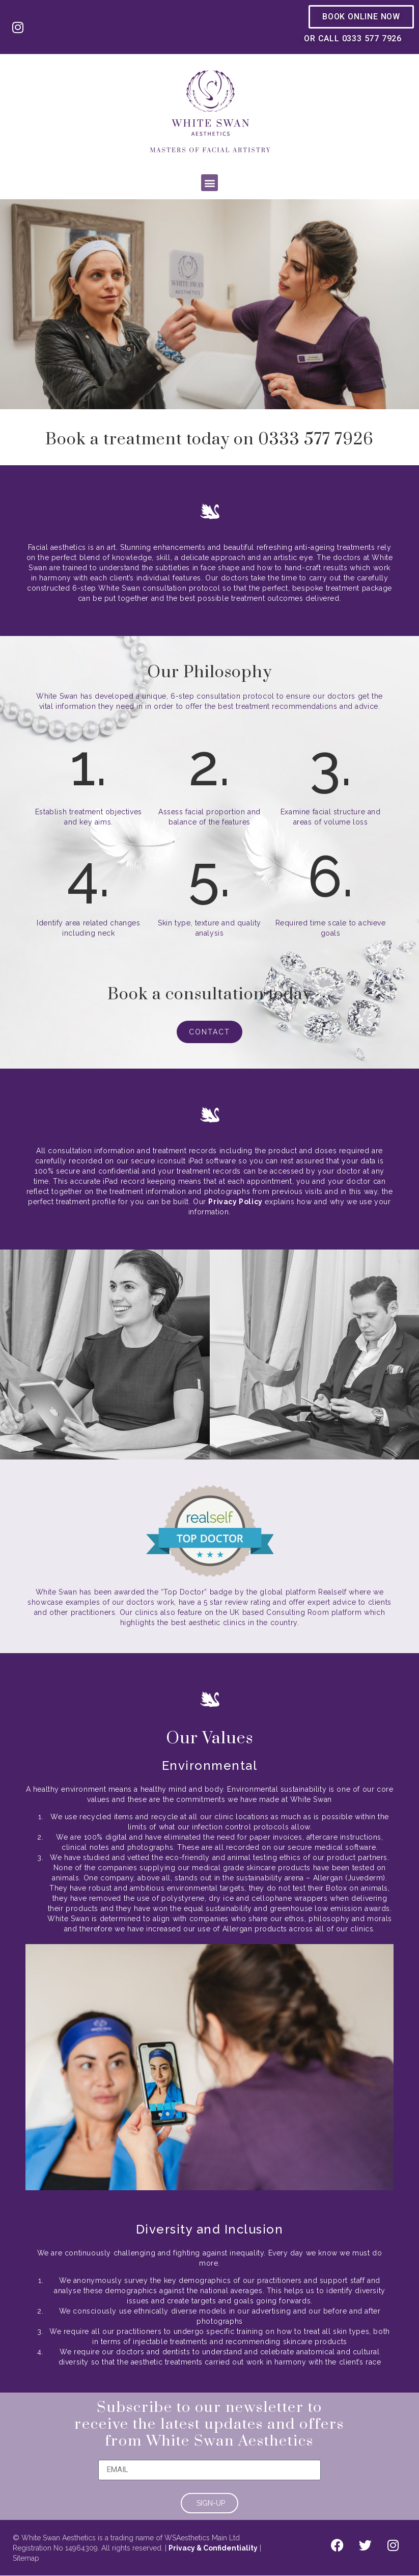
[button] (209, 182)
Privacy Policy (235, 1202)
